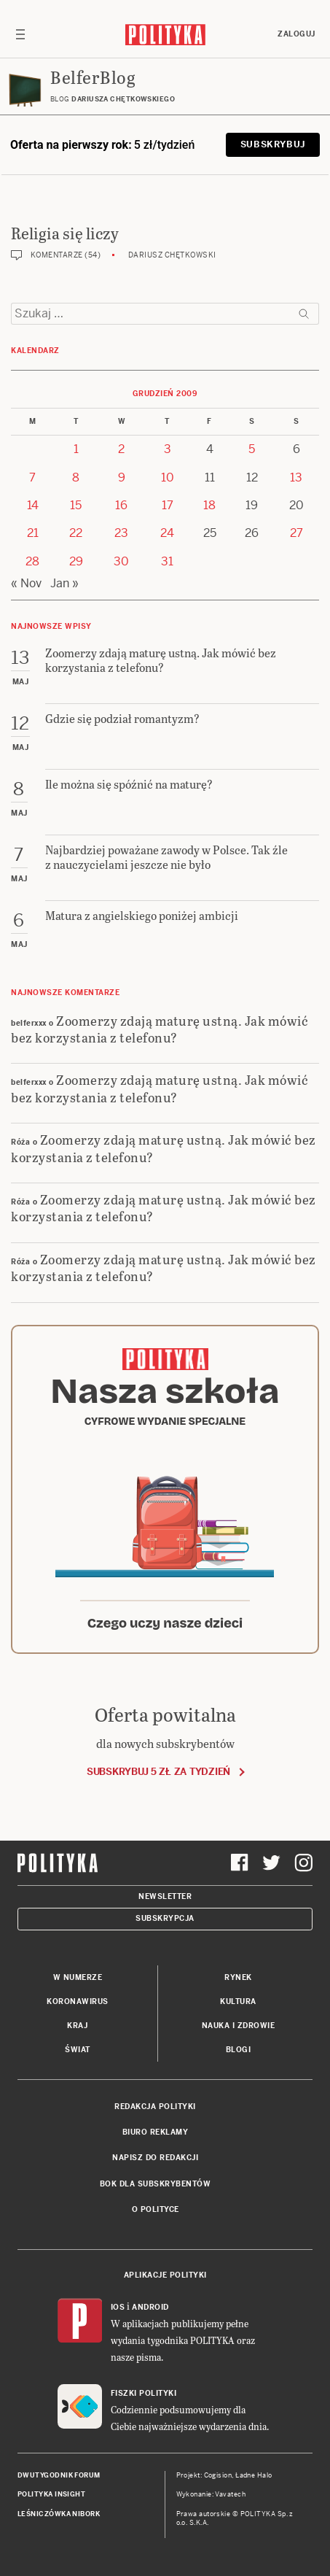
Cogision (218, 2475)
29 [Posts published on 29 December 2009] (76, 561)
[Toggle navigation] (20, 34)
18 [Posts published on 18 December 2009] (209, 505)
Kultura (238, 2001)
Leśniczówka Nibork (58, 2514)
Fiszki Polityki (144, 2393)
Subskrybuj (272, 144)
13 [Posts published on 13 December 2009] (296, 477)
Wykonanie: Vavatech (211, 2494)
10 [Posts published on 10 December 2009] (167, 477)
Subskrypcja (165, 1918)
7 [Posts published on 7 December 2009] (32, 477)
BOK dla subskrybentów (155, 2184)
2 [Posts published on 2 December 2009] (121, 449)
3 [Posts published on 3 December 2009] (167, 449)
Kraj (77, 2025)
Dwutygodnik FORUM (59, 2475)
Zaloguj (296, 34)
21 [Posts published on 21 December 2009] (33, 533)
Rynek (238, 1977)
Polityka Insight (51, 2494)
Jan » (64, 583)
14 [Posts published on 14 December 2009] (33, 505)
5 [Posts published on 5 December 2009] (251, 449)
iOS (118, 2307)
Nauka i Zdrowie (238, 2025)
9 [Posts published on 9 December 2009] (121, 477)
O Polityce (155, 2209)
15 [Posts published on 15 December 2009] (76, 505)
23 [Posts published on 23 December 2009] (121, 533)
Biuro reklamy (155, 2132)
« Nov (26, 583)
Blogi (238, 2049)
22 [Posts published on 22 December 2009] (75, 533)
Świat (77, 2049)
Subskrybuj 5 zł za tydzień (158, 1771)
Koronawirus (78, 2001)
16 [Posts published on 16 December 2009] (121, 505)
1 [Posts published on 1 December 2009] (76, 449)
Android (150, 2307)
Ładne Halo (253, 2475)
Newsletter (165, 1896)
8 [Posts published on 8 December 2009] (75, 477)
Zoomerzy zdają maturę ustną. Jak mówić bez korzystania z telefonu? (159, 1028)
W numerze (78, 1977)
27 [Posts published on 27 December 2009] (296, 533)
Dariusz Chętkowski (172, 255)
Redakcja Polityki (155, 2106)
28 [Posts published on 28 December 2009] (32, 561)
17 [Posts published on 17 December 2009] (167, 505)
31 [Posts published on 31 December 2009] (167, 561)
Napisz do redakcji (155, 2157)
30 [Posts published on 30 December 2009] (121, 561)
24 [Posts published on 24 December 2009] (167, 533)
